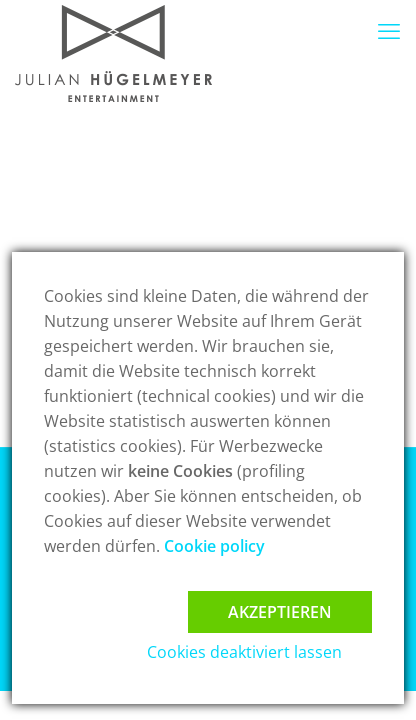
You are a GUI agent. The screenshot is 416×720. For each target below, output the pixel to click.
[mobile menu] (389, 30)
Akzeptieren (280, 612)
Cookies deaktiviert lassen (244, 652)
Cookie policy (214, 546)
